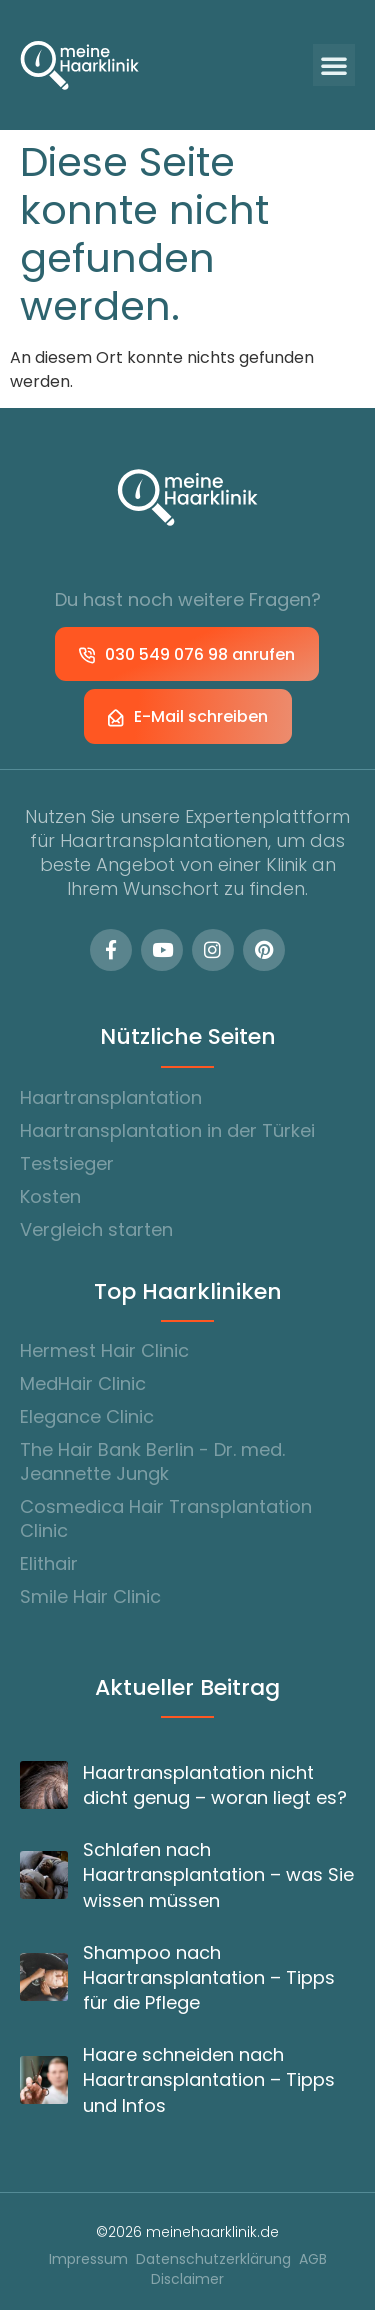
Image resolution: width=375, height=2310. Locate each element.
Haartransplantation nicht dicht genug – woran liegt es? (215, 1785)
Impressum (88, 2259)
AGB (313, 2259)
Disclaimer (187, 2279)
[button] (334, 65)
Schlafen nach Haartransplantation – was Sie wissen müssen (218, 1874)
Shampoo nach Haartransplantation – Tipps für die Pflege (209, 1977)
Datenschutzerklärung (213, 2259)
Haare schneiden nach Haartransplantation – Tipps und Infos (209, 2079)
